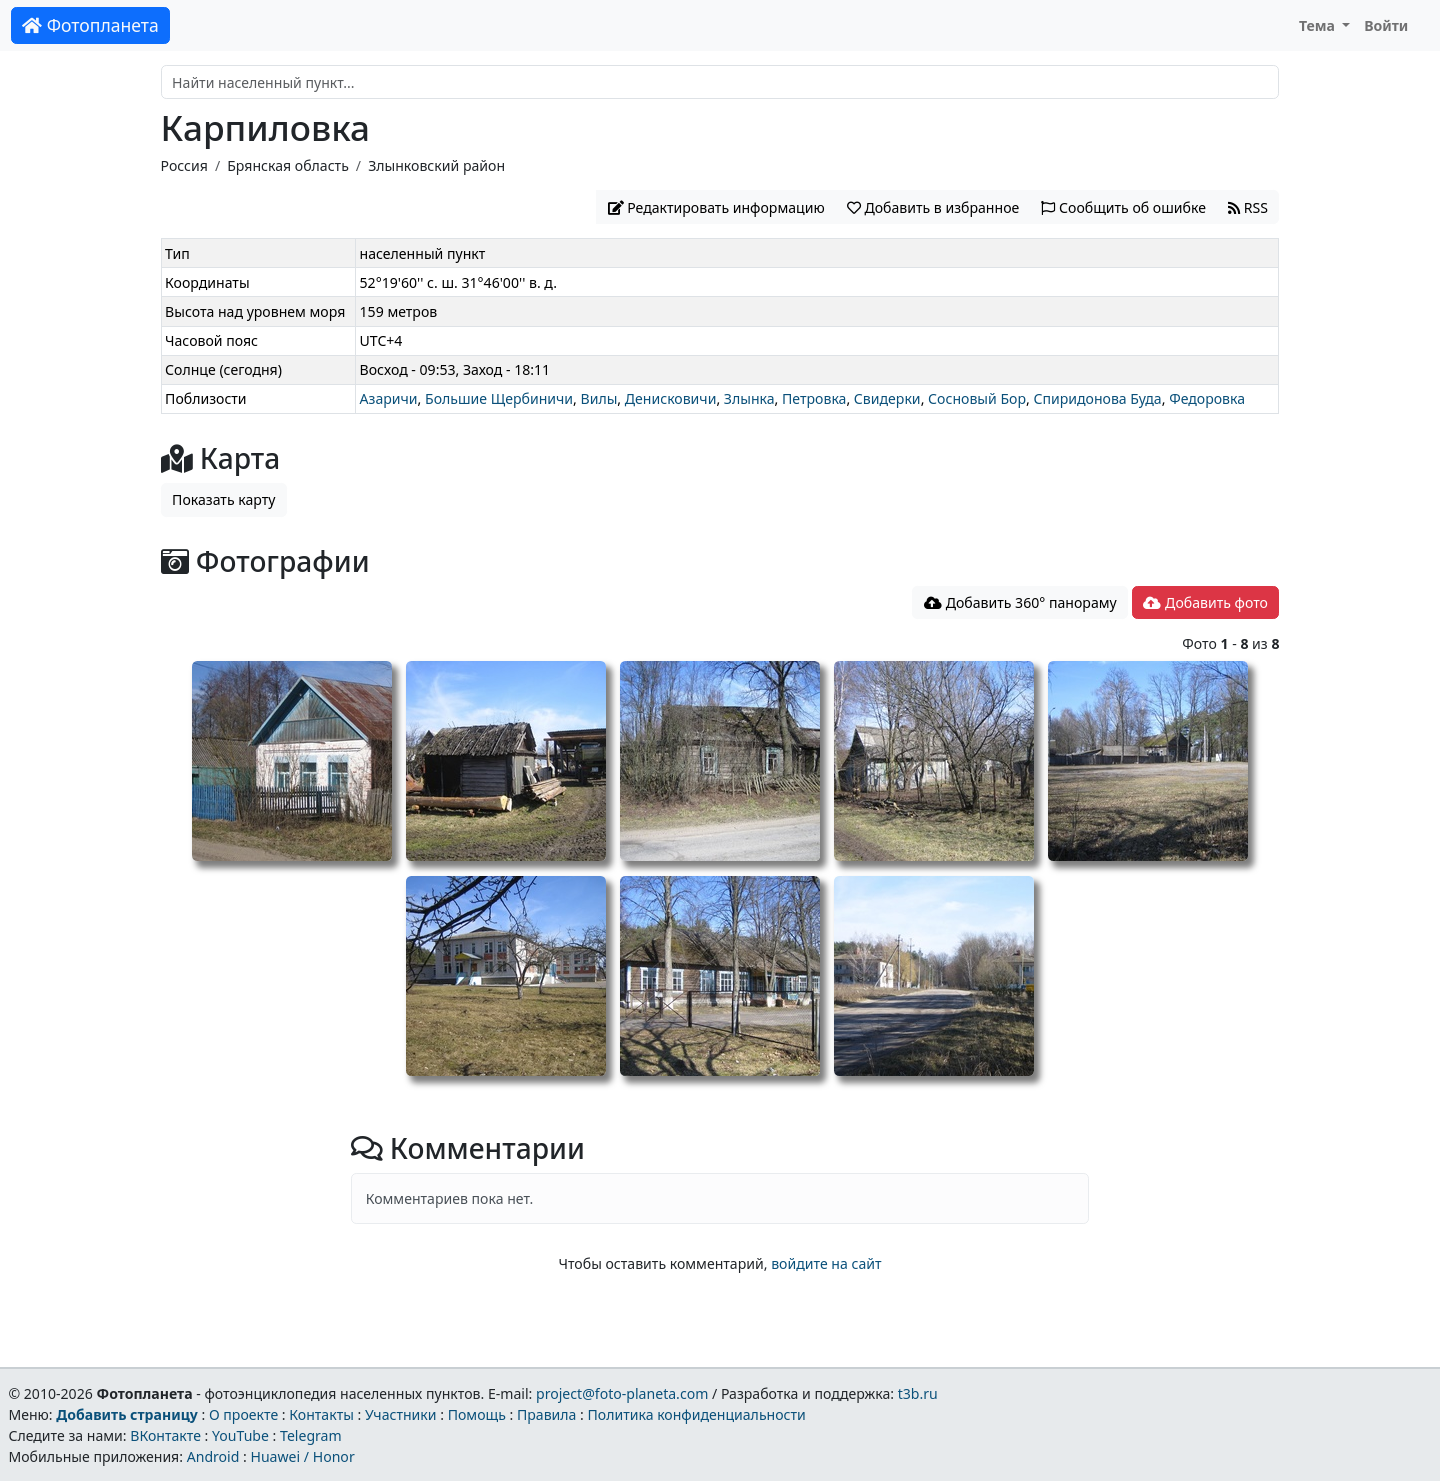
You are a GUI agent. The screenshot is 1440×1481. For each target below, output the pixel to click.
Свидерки (887, 398)
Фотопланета (90, 25)
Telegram (311, 1435)
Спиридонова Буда (1097, 398)
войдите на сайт (826, 1263)
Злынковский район (436, 165)
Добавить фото (1205, 602)
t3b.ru (918, 1393)
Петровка (814, 398)
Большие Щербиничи (499, 398)
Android (213, 1456)
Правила (546, 1414)
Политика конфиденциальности (697, 1414)
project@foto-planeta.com (622, 1393)
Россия (184, 165)
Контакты (321, 1414)
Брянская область (288, 165)
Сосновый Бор (977, 398)
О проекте (243, 1414)
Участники (401, 1414)
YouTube (240, 1435)
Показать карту (223, 499)
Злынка (749, 398)
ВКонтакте (165, 1435)
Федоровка (1207, 398)
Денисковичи (671, 398)
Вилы (599, 398)
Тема (1319, 25)
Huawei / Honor (302, 1456)
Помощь (477, 1414)
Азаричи (389, 398)
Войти (1386, 25)
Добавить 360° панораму (1020, 602)
